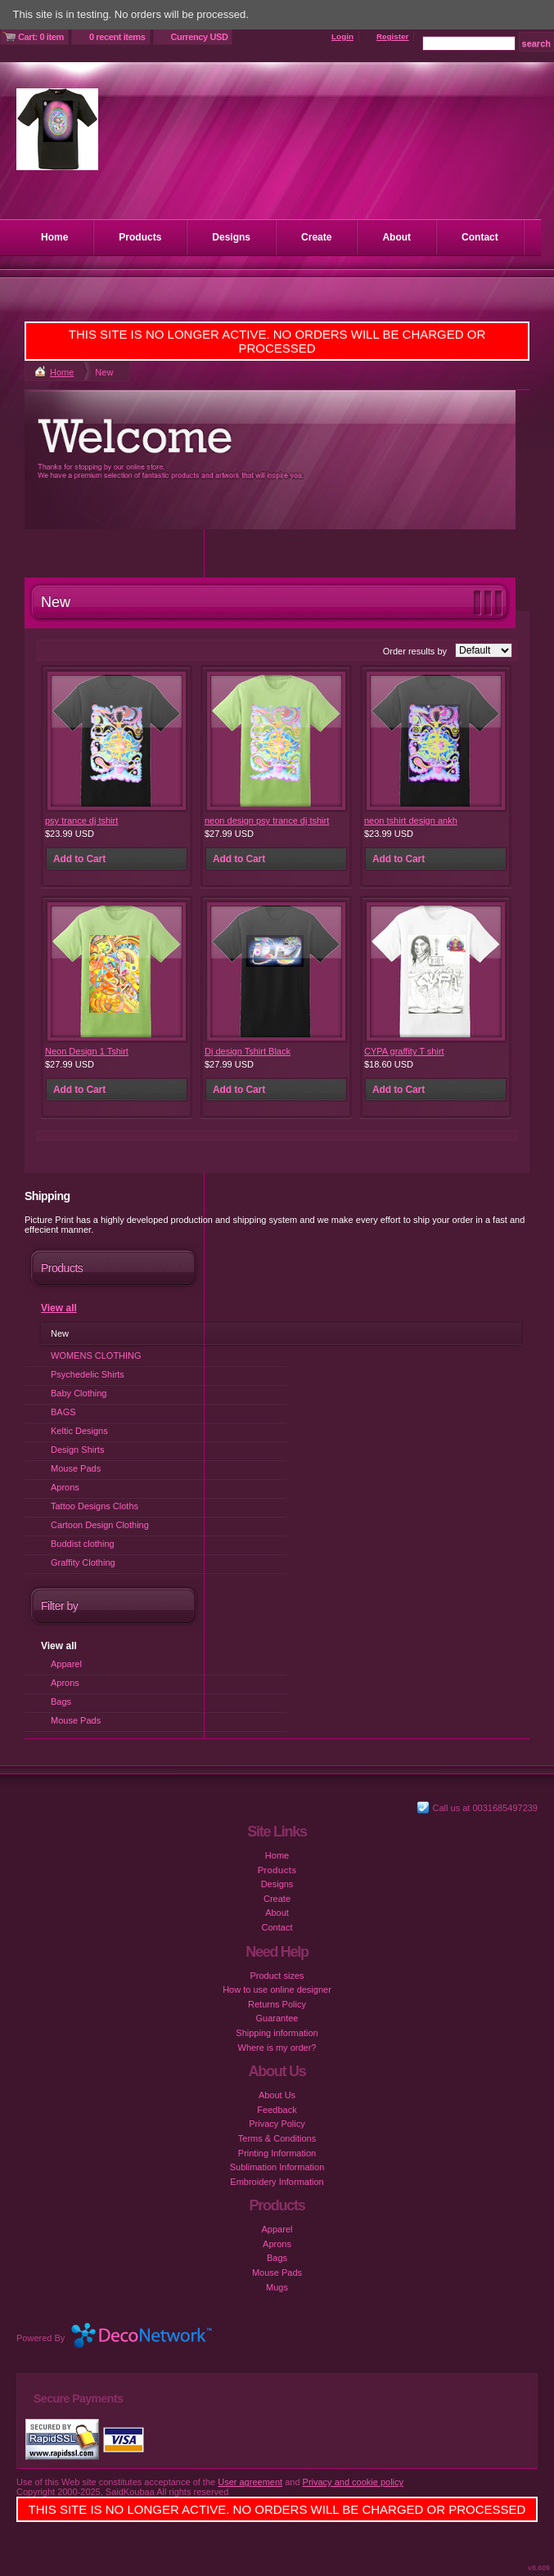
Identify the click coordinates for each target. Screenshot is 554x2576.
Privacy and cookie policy (353, 2482)
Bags (61, 1701)
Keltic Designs (79, 1431)
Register (392, 36)
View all (59, 1308)
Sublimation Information (277, 2167)
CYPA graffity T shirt (404, 1051)
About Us (277, 2095)
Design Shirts (77, 1449)
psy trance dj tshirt (81, 820)
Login (342, 36)
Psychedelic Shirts (87, 1374)
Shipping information (277, 2033)
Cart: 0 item (41, 37)
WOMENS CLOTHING (96, 1355)
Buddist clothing (83, 1544)
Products (140, 237)
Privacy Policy (276, 2124)
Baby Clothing (79, 1393)
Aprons (65, 1487)
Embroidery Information (276, 2182)
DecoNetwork (153, 2335)
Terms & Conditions (277, 2138)
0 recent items (117, 37)
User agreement (250, 2482)
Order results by (415, 651)
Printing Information (277, 2153)
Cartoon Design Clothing (100, 1525)
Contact (480, 237)
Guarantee (277, 2018)
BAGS (63, 1412)
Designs (231, 237)
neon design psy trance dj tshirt (267, 820)
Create (316, 237)
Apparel (66, 1664)
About (396, 237)
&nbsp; (116, 740)
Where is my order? (277, 2047)
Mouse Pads (76, 1468)
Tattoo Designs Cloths (94, 1506)
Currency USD (199, 37)
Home (54, 237)
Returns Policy (277, 2004)
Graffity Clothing (83, 1562)
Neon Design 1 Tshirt (86, 1051)
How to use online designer (277, 1989)
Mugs (277, 2287)
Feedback (276, 2110)
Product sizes (277, 1975)
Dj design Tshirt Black (248, 1051)
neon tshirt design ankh (410, 820)
